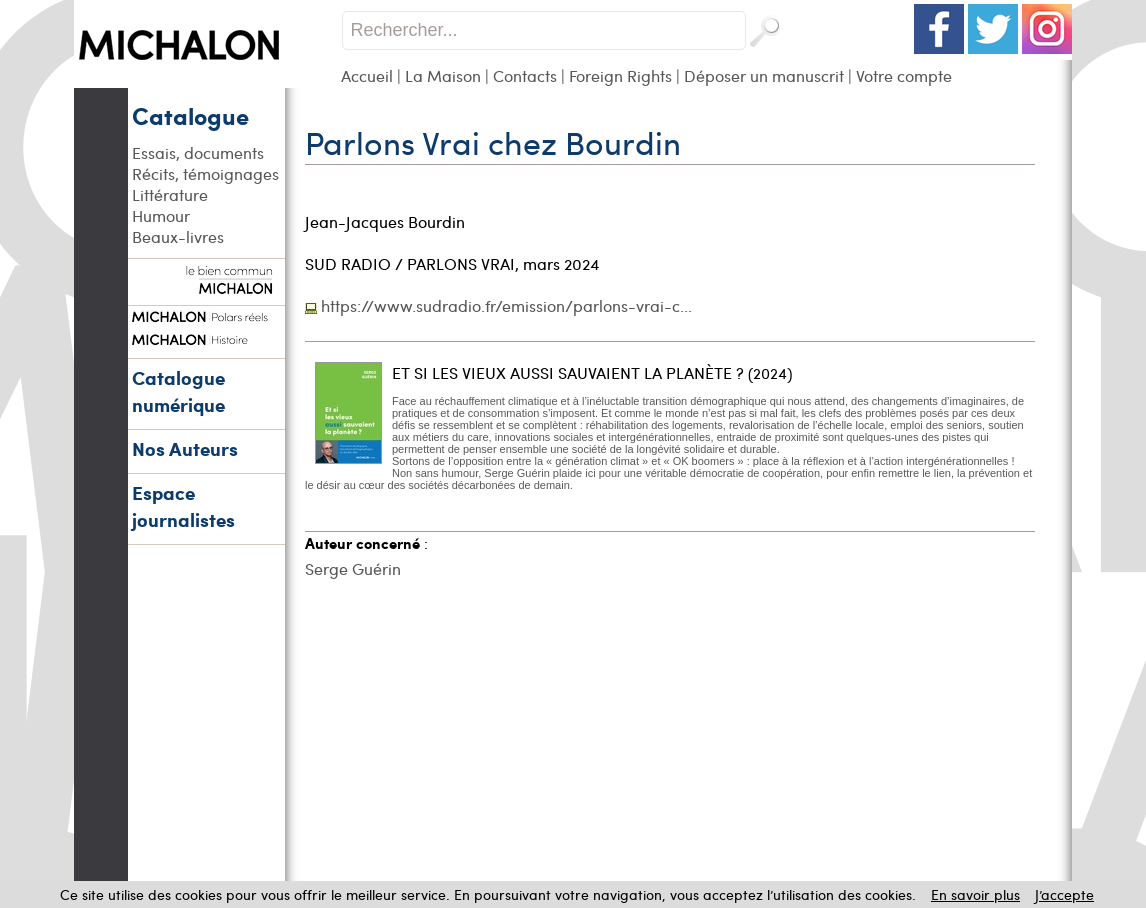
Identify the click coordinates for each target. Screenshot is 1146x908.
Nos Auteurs (185, 448)
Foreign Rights (620, 75)
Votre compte (904, 75)
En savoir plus (975, 894)
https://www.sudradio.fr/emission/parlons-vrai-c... (506, 305)
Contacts (525, 75)
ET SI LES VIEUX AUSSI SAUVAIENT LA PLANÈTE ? (568, 372)
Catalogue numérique (178, 391)
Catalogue (190, 115)
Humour (161, 215)
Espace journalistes (183, 506)
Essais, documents (198, 152)
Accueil (367, 75)
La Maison (443, 75)
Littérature (170, 194)
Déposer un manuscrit (764, 75)
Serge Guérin (353, 568)
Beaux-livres (178, 236)
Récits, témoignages (205, 173)
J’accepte (1064, 894)
